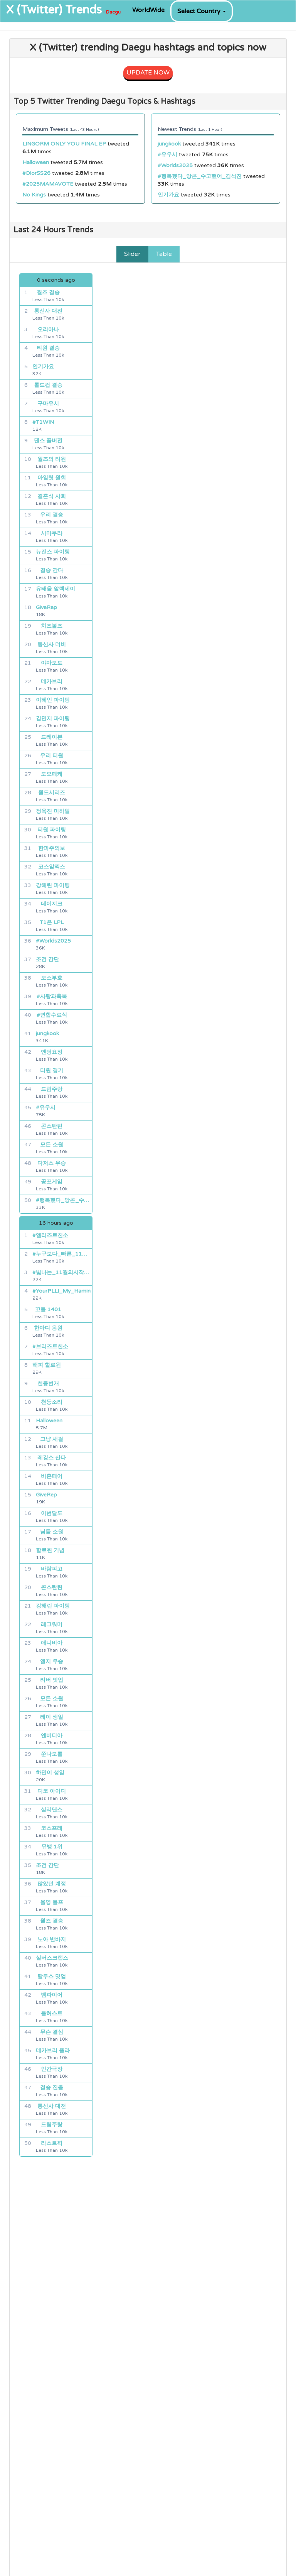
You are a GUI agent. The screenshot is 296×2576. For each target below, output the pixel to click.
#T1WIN (43, 422)
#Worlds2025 (175, 165)
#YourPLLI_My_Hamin (61, 1291)
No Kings (34, 194)
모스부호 (51, 978)
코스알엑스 (51, 866)
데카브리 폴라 (53, 2050)
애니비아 (51, 1643)
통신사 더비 (51, 644)
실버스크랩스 (52, 1958)
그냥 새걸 (51, 1439)
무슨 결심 (51, 2032)
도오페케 (51, 774)
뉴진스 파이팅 (53, 551)
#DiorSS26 (36, 173)
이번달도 (51, 1513)
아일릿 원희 (51, 477)
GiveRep (46, 607)
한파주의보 (51, 848)
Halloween (35, 162)
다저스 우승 (51, 1163)
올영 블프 (51, 1902)
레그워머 (51, 1624)
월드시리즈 (51, 792)
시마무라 (51, 533)
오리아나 (48, 329)
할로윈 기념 (50, 1550)
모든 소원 (51, 1144)
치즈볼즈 (51, 626)
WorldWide (148, 10)
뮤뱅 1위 (51, 1846)
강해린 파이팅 (53, 885)
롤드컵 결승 (48, 385)
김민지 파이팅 (53, 718)
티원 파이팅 (51, 829)
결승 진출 (51, 2087)
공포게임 (51, 1181)
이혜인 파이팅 (53, 700)
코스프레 (51, 1828)
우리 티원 (51, 755)
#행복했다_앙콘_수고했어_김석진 (200, 176)
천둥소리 (51, 1402)
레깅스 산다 (51, 1457)
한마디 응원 (48, 1328)
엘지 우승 (51, 1661)
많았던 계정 (51, 1883)
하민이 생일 (50, 1772)
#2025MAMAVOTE (47, 184)
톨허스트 (51, 2013)
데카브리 (51, 681)
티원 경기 (51, 1070)
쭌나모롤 (51, 1754)
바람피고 (51, 1569)
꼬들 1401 (48, 1309)
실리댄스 (51, 1809)
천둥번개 (48, 1383)
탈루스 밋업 (51, 1976)
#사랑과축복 (52, 996)
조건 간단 (47, 959)
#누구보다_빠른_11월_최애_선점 (62, 1254)
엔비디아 (51, 1735)
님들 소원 (51, 1531)
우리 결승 (51, 514)
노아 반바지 (51, 1939)
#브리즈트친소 (50, 1346)
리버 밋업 (51, 1680)
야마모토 (51, 663)
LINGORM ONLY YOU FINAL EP (64, 143)
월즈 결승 (48, 292)
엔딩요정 (51, 1052)
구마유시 (48, 403)
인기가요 (168, 194)
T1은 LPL (52, 922)
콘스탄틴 (51, 1126)
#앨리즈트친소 (50, 1235)
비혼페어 (51, 1476)
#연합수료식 (52, 1015)
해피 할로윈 (46, 1365)
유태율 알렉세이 (55, 589)
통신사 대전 (48, 311)
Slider (132, 254)
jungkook (169, 143)
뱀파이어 (51, 1995)
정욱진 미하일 (53, 811)
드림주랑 (51, 1089)
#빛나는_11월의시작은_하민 (62, 1272)
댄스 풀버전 (48, 440)
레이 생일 (51, 1717)
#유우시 (167, 154)
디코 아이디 (51, 1791)
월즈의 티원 (51, 459)
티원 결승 (48, 348)
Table (164, 254)
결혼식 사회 (51, 496)
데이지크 (51, 903)
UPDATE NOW (148, 72)
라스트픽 (51, 2143)
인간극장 (51, 2069)
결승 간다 (51, 570)
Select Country (201, 11)
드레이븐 (51, 737)
